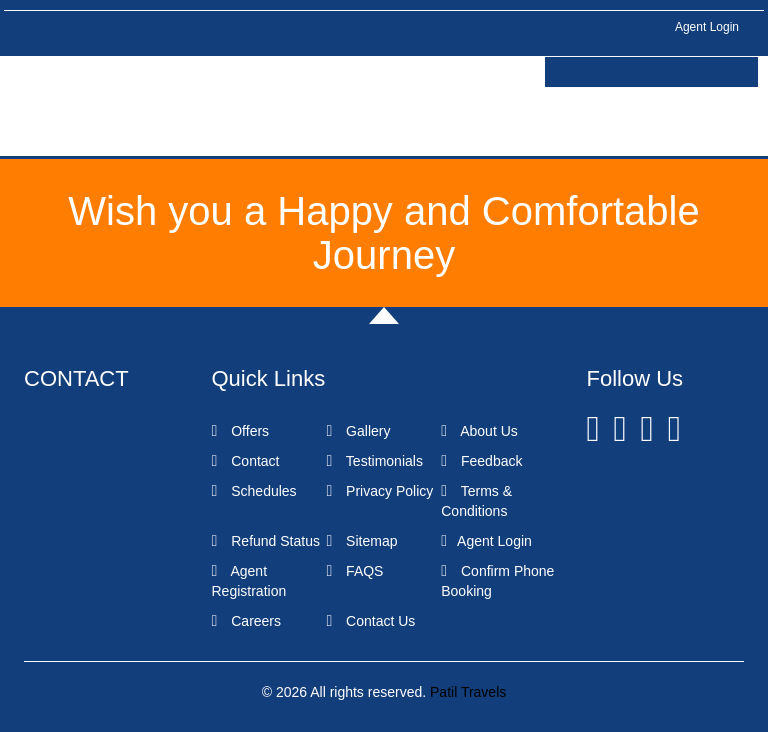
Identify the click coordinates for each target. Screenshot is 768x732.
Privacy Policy (379, 491)
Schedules (254, 491)
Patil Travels (468, 692)
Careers (247, 621)
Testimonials (374, 461)
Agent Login (707, 27)
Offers (241, 431)
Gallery (358, 431)
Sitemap (361, 541)
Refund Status (266, 541)
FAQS (354, 571)
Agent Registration (249, 581)
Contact (246, 461)
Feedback (481, 461)
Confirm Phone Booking (497, 581)
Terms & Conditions (476, 501)
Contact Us (370, 621)
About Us (479, 431)
